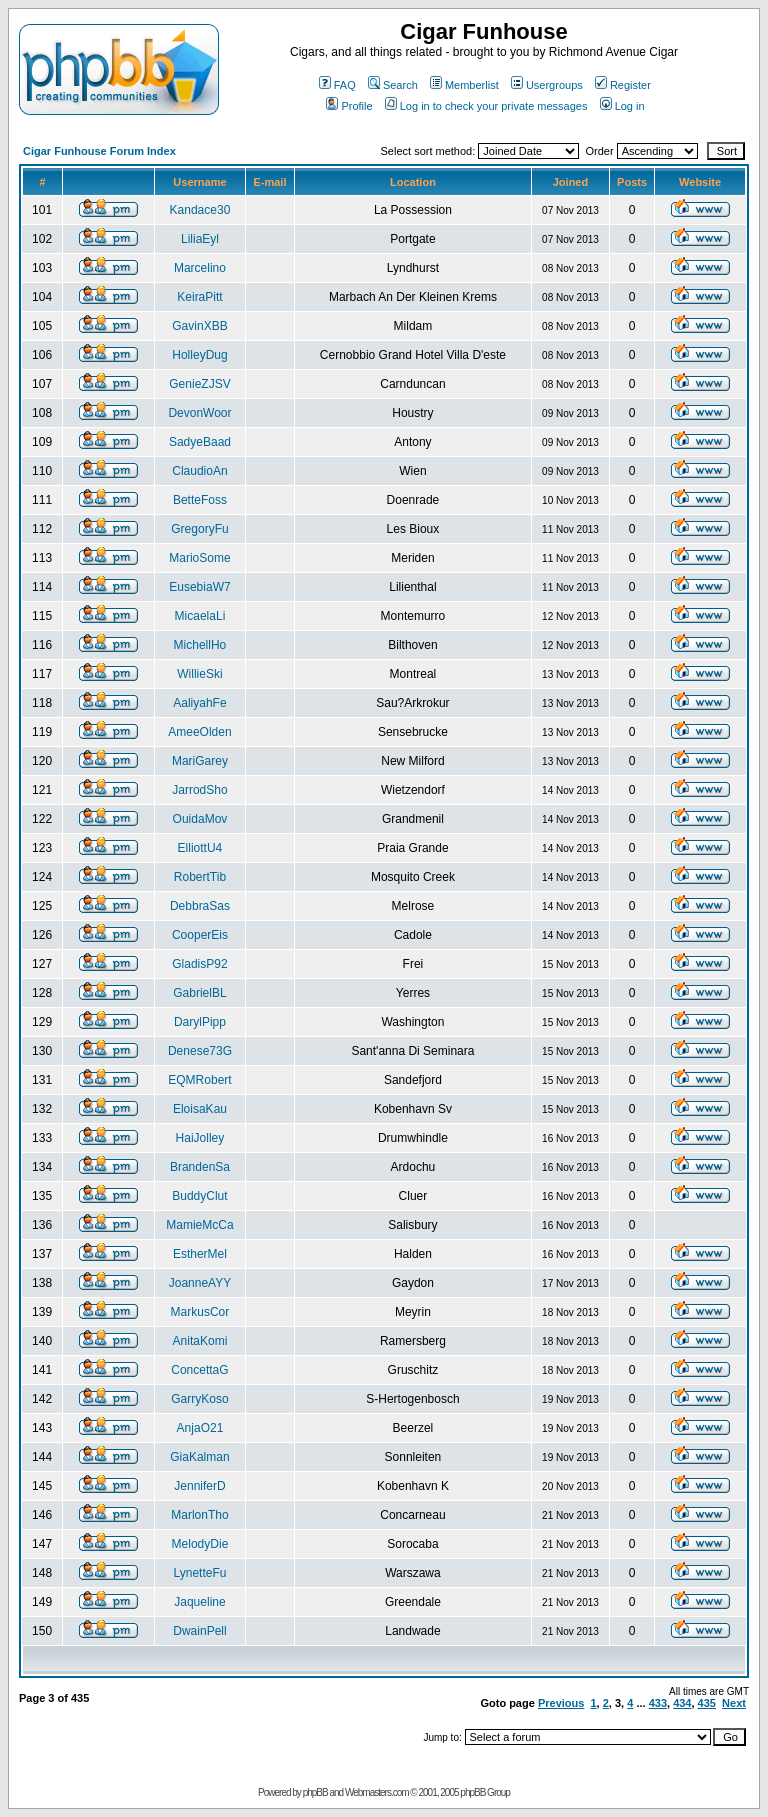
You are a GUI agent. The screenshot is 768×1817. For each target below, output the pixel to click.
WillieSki (199, 674)
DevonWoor (199, 413)
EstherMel (200, 1254)
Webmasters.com (377, 1792)
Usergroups (547, 85)
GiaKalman (199, 1457)
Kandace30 (200, 210)
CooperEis (200, 935)
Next (734, 1703)
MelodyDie (200, 1544)
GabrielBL (199, 993)
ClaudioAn (199, 471)
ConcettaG (199, 1370)
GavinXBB (199, 326)
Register (623, 85)
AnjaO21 (200, 1428)
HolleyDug (199, 355)
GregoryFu (199, 529)
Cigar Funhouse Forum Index (99, 151)
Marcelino (200, 268)
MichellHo (200, 645)
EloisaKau (200, 1109)
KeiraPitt (199, 297)
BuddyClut (199, 1196)
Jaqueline (199, 1602)
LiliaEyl (200, 239)
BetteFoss (200, 500)
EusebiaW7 (199, 587)
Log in (622, 106)
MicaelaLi (200, 616)
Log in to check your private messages (486, 106)
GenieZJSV (199, 384)
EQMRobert (199, 1080)
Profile (349, 106)
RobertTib (200, 877)
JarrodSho (199, 790)
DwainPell (199, 1631)
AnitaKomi (200, 1341)
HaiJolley (200, 1138)
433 (658, 1703)
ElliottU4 (200, 848)
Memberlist (464, 85)
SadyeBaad (200, 442)
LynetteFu (200, 1573)
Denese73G (200, 1051)
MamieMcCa (199, 1225)
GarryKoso (199, 1399)
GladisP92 (199, 964)
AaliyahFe (199, 703)
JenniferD (199, 1486)
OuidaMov (200, 819)
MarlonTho (199, 1515)
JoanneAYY (200, 1283)
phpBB (315, 1792)
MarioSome (199, 558)
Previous (561, 1703)
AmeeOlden (199, 732)
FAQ (337, 85)
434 (682, 1703)
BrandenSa (200, 1167)
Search (393, 85)
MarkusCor (200, 1312)
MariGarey (200, 761)
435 (707, 1703)
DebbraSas (200, 906)
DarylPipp (200, 1022)
